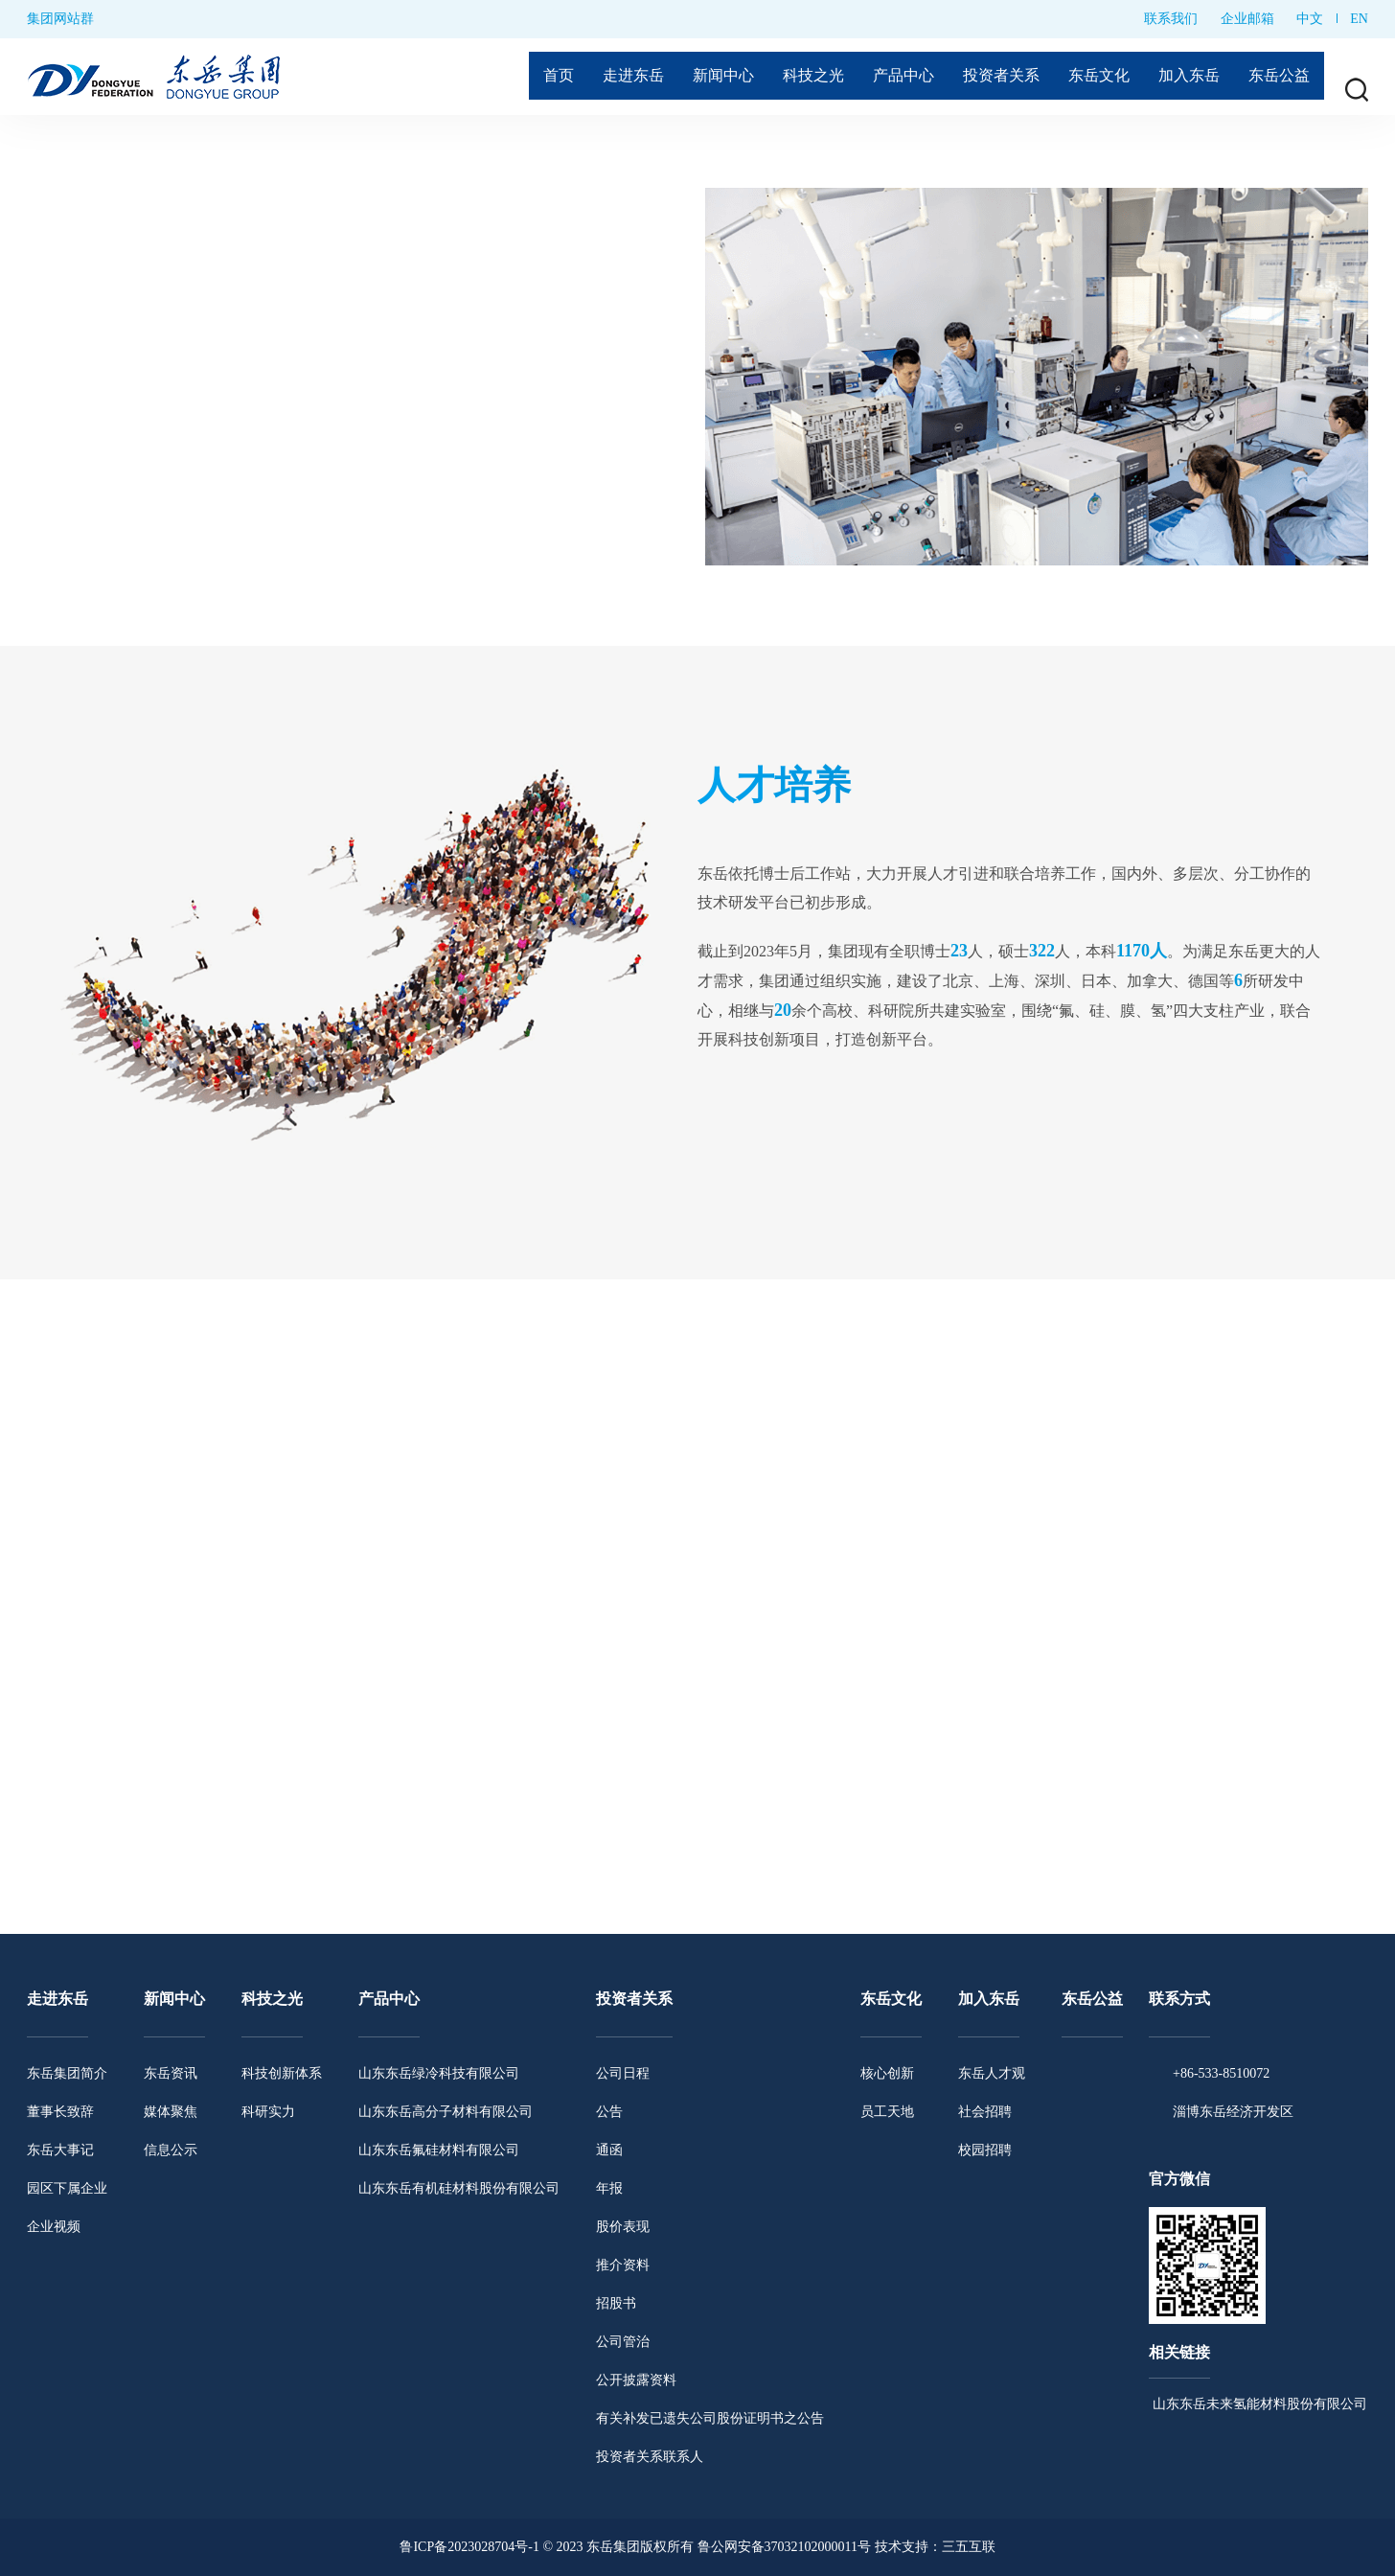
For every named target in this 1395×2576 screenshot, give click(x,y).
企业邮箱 (1247, 19)
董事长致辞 (60, 2111)
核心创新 (887, 2073)
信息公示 (170, 2150)
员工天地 (887, 2111)
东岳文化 (1081, 76)
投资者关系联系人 (649, 2457)
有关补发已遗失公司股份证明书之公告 (710, 2418)
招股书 (616, 2303)
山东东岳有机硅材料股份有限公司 (459, 2188)
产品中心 (870, 76)
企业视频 (53, 2227)
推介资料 (623, 2265)
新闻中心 (677, 76)
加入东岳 (1179, 76)
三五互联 (968, 2547)
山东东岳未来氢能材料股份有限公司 (1258, 2404)
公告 (609, 2111)
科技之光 (774, 76)
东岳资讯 (170, 2073)
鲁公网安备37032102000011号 (784, 2547)
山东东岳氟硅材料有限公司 (438, 2150)
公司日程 (623, 2073)
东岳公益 (1276, 76)
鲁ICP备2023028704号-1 (469, 2547)
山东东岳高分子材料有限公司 (445, 2111)
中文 (1309, 19)
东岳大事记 (60, 2150)
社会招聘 (985, 2111)
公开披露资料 (636, 2380)
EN (1359, 19)
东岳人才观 (991, 2073)
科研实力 (268, 2111)
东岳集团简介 (67, 2073)
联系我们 (1171, 19)
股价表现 (623, 2227)
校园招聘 (985, 2150)
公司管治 (623, 2341)
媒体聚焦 (170, 2111)
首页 (501, 76)
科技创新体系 (281, 2073)
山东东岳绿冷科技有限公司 (438, 2073)
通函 (609, 2150)
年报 (609, 2188)
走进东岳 (580, 76)
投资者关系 (976, 76)
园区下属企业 (67, 2188)
